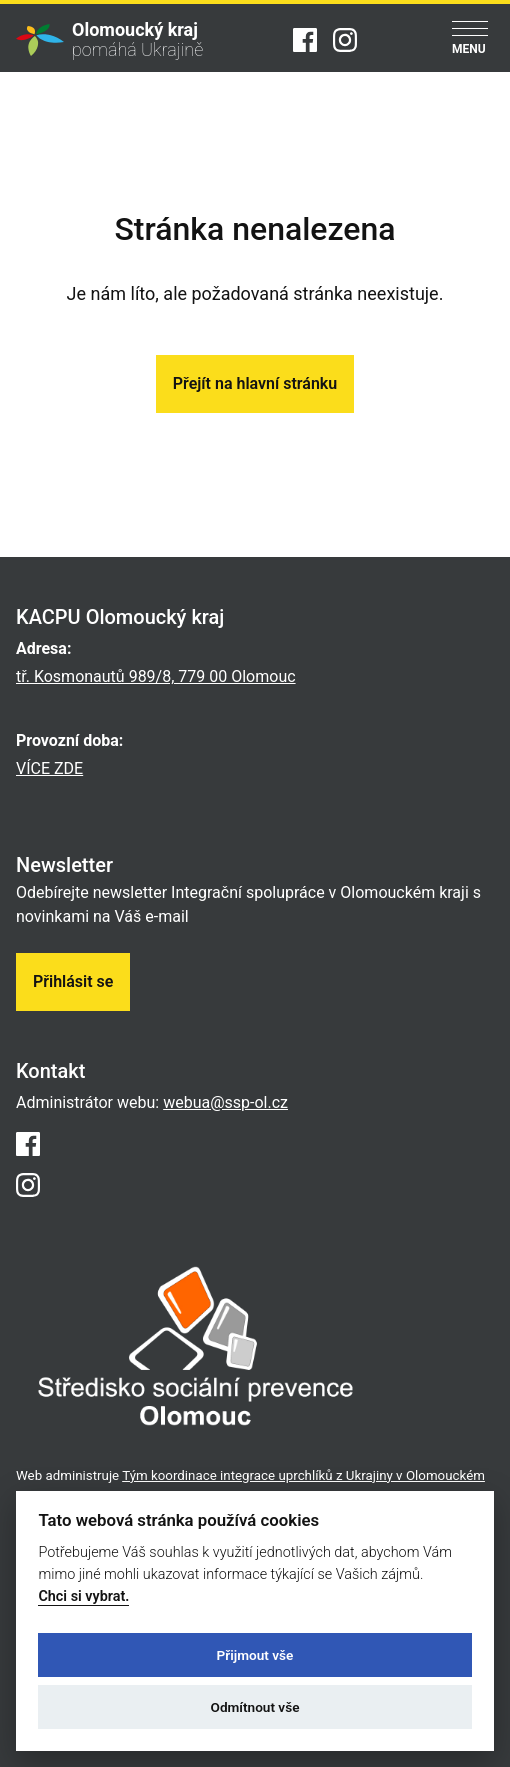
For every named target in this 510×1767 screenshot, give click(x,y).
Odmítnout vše (255, 1707)
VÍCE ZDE (49, 768)
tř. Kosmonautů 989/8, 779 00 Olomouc (156, 676)
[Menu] (470, 39)
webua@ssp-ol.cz (225, 1102)
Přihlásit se (73, 981)
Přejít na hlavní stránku (255, 383)
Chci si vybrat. (83, 1596)
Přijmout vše (255, 1655)
